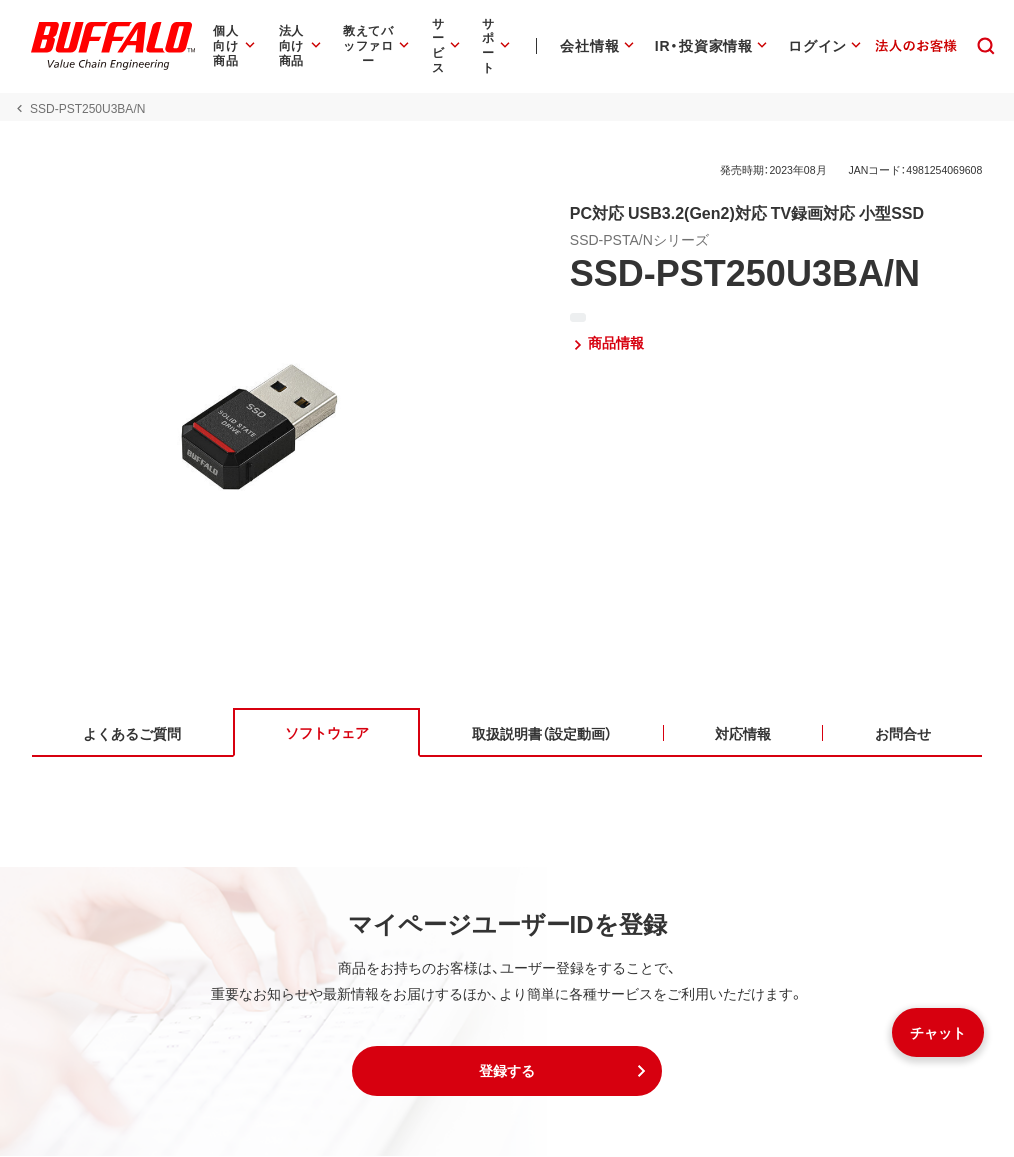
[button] (507, 1072)
